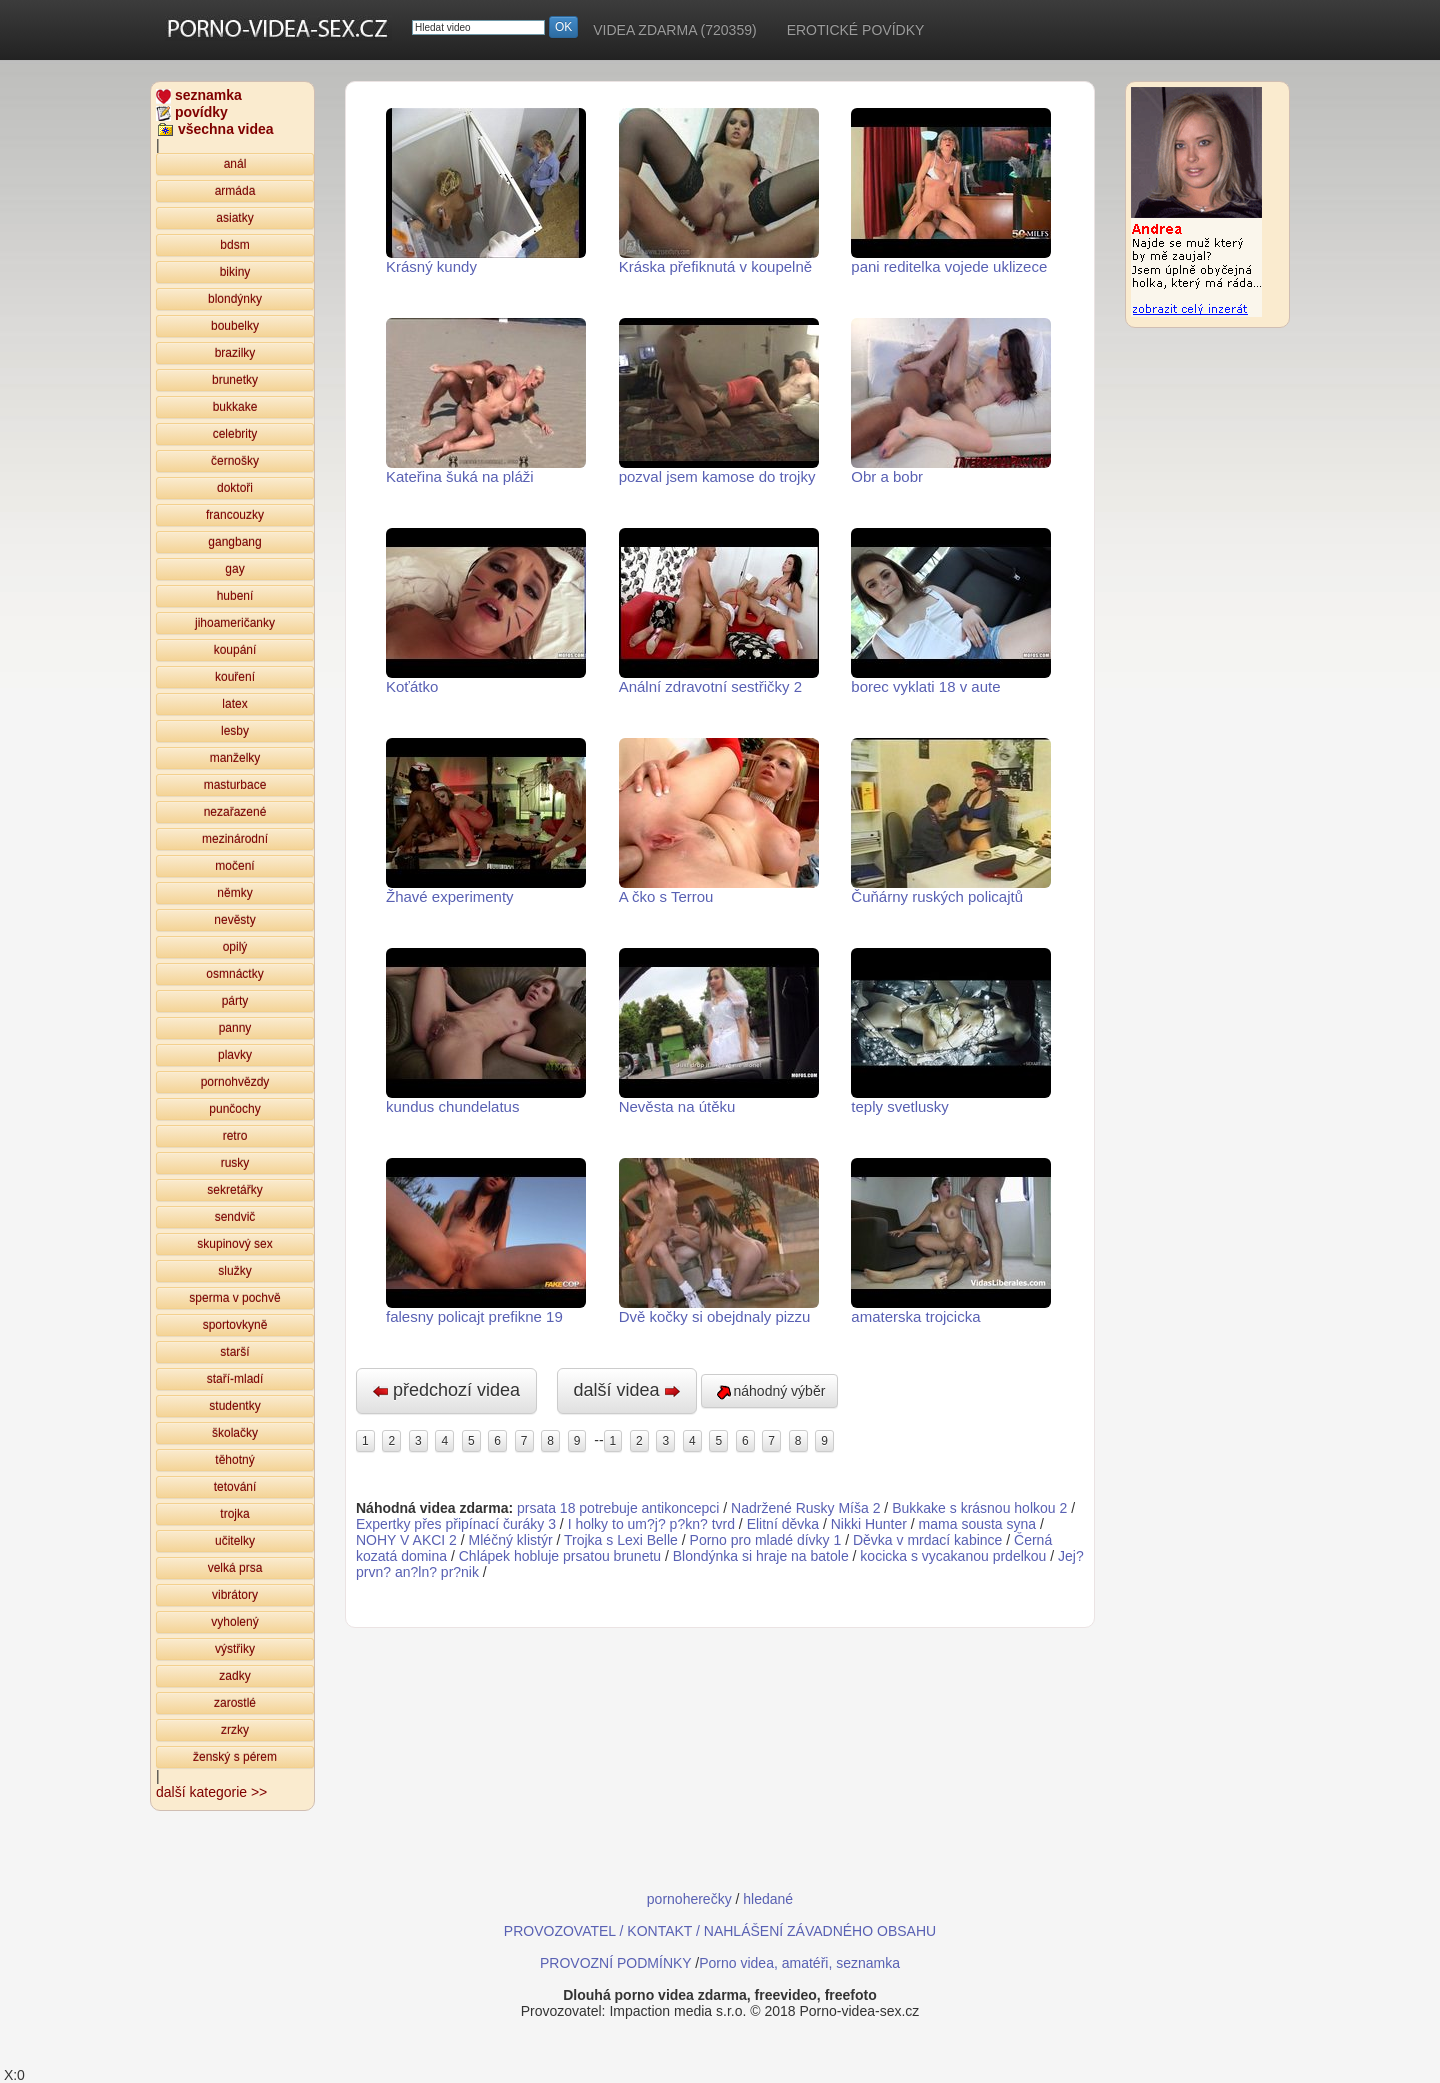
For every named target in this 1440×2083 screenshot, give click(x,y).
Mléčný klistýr (511, 1540)
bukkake (235, 407)
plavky (235, 1055)
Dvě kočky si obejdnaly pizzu (719, 1241)
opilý (235, 947)
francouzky (235, 515)
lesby (235, 731)
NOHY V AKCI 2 (406, 1540)
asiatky (234, 218)
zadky (234, 1676)
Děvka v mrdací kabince (927, 1540)
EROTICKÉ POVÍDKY (856, 30)
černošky (235, 461)
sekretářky (234, 1190)
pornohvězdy (235, 1082)
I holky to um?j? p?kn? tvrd (651, 1524)
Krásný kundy (486, 191)
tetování (235, 1487)
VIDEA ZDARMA (674, 30)
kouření (235, 677)
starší (234, 1352)
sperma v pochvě (234, 1298)
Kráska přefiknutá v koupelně (719, 191)
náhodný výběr (770, 1391)
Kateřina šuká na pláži (486, 401)
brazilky (235, 353)
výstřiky (235, 1649)
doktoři (235, 488)
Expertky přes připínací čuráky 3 (456, 1524)
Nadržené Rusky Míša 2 (805, 1508)
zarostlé (235, 1703)
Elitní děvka (783, 1524)
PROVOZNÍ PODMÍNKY (615, 1963)
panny (235, 1028)
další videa (627, 1390)
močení (234, 866)
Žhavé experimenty (486, 821)
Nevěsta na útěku (719, 1031)
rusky (235, 1163)
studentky (234, 1406)
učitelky (235, 1541)
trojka (234, 1514)
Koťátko (486, 611)
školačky (235, 1433)
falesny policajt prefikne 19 (486, 1241)
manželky (235, 758)
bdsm (234, 245)
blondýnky (235, 299)
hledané (768, 1899)
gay (234, 569)
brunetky (235, 380)
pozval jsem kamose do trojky (719, 401)
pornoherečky (689, 1899)
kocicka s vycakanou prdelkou (953, 1556)
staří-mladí (235, 1379)
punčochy (234, 1109)
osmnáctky (234, 974)
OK (563, 27)
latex (234, 704)
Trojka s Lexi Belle (621, 1540)
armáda (235, 191)
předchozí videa (446, 1390)
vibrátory (235, 1595)
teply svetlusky (951, 1031)
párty (235, 1001)
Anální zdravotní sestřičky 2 (719, 611)
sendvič (235, 1217)
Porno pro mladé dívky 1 (766, 1540)
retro (235, 1136)
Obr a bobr (951, 401)
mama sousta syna (978, 1524)
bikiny (235, 272)
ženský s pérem (235, 1757)
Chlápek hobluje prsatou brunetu (560, 1556)
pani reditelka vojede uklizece (951, 191)
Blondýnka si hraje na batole (761, 1556)
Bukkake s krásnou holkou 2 (979, 1508)
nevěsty (234, 920)
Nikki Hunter (869, 1524)
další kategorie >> (211, 1792)
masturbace (235, 785)
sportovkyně (235, 1325)
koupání (235, 650)
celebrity (235, 434)
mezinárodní (235, 839)
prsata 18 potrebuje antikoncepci (618, 1508)
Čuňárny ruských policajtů (951, 821)
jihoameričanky (235, 623)
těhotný (234, 1460)
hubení (235, 596)
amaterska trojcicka (951, 1241)
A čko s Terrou (719, 821)
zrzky (235, 1730)
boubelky (235, 326)
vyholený (234, 1622)
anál (235, 164)
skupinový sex (234, 1244)
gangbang (234, 542)
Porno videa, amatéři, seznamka (799, 1963)
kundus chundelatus (486, 1031)
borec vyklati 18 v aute (951, 611)
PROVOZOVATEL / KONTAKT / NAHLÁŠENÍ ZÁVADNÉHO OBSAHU (720, 1931)
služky (234, 1271)
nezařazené (235, 812)
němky (234, 893)
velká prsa (235, 1568)
